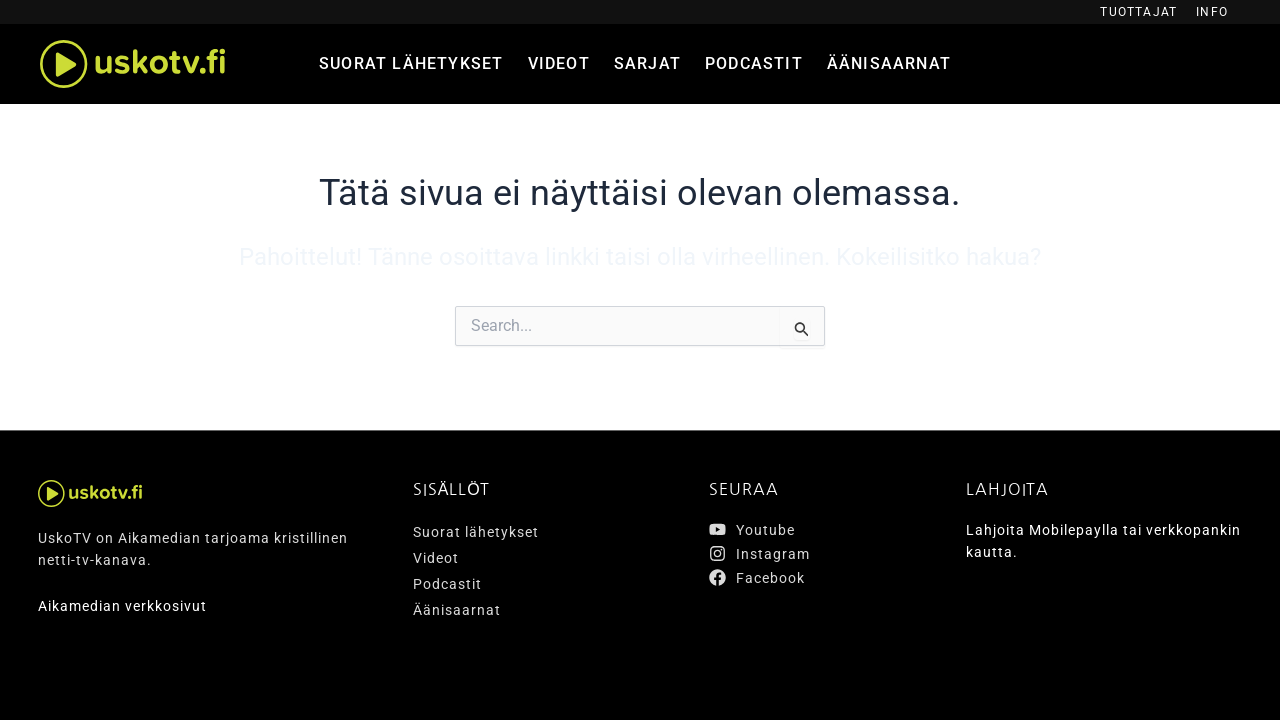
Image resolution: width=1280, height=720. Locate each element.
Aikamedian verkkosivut (122, 606)
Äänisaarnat (889, 63)
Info (1212, 12)
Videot (559, 63)
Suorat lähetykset (411, 63)
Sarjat (647, 63)
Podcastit (754, 63)
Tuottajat (1138, 12)
